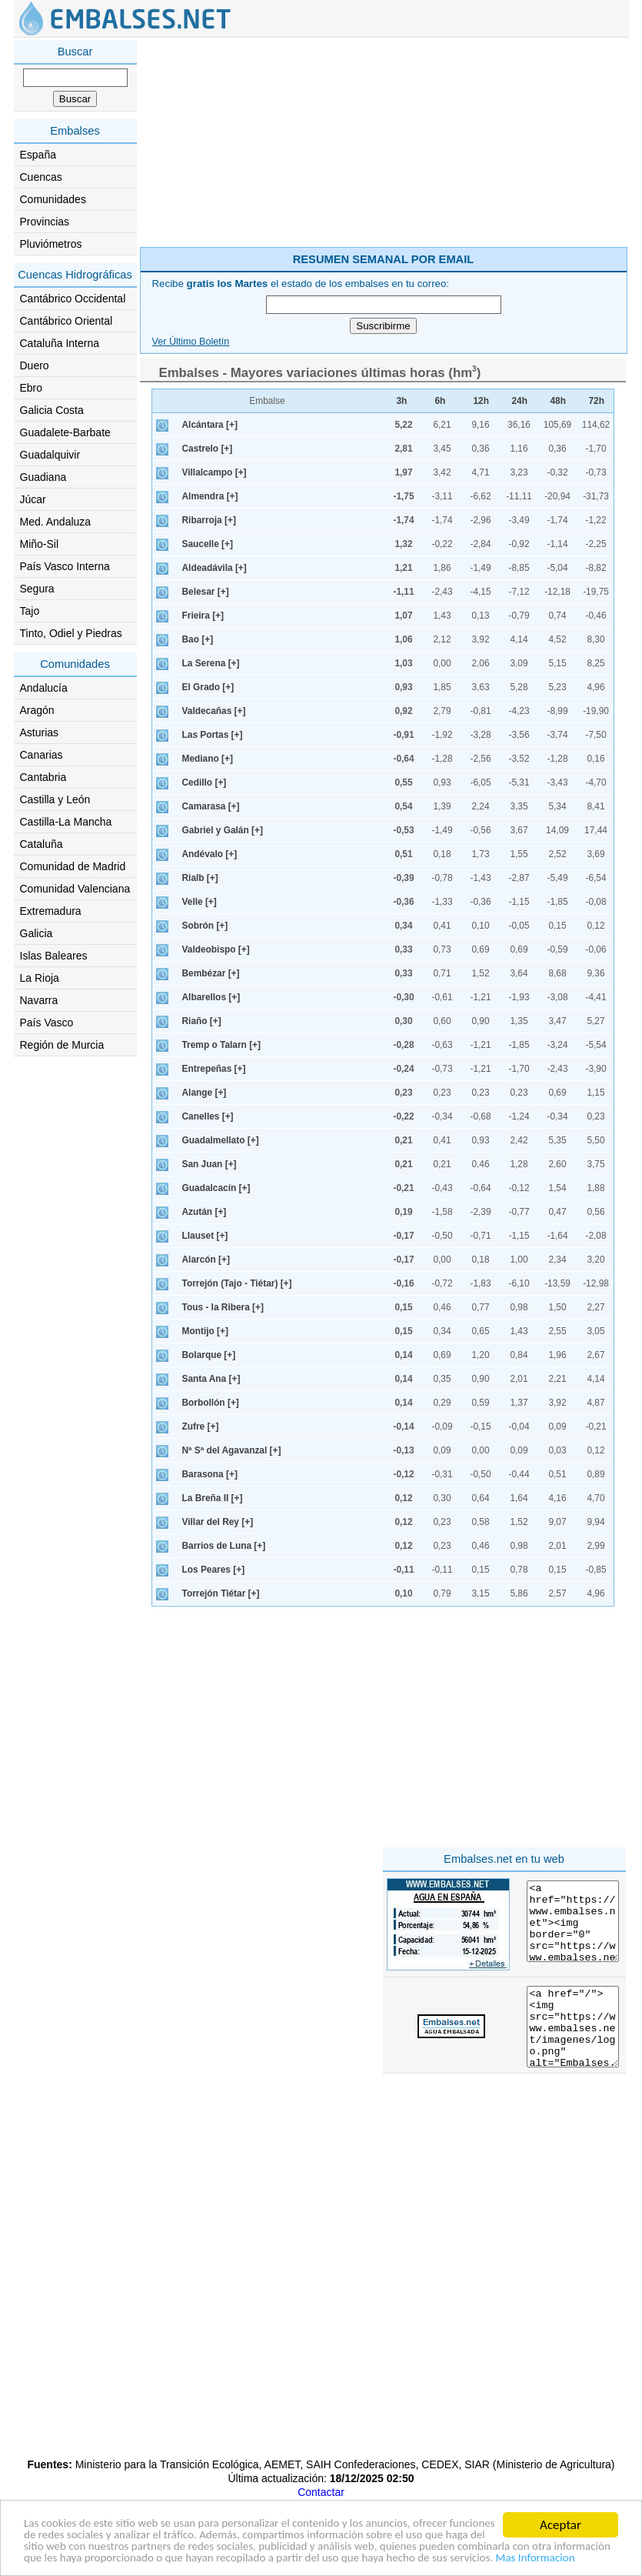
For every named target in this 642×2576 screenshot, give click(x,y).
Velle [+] (199, 901)
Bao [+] (198, 639)
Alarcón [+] (206, 1259)
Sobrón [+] (205, 925)
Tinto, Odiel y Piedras (71, 633)
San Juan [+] (209, 1164)
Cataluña (41, 844)
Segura (37, 588)
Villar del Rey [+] (218, 1522)
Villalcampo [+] (214, 472)
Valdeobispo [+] (216, 949)
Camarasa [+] (211, 806)
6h (440, 400)
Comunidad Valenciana (75, 889)
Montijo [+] (205, 1331)
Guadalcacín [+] (216, 1188)
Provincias (45, 221)
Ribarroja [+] (209, 520)
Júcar (33, 499)
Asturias (39, 732)
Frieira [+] (203, 615)
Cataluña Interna (60, 343)
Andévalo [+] (210, 854)
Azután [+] (204, 1211)
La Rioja (39, 978)
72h (597, 400)
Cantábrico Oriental (66, 321)
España (38, 154)
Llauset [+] (205, 1235)
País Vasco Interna (65, 566)
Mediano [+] (207, 758)
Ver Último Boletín (191, 341)
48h (559, 400)
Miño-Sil (39, 544)
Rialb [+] (200, 878)
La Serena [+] (211, 663)
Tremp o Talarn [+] (221, 1044)
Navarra (39, 1000)
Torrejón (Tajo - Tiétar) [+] (237, 1283)
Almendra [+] (210, 496)
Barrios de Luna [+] (224, 1545)
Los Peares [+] (213, 1569)
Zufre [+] (200, 1426)
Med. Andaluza (55, 522)
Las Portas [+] (212, 734)
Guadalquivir (50, 455)
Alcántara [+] (210, 424)
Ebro (31, 388)
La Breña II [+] (212, 1498)
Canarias (41, 755)
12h (482, 400)
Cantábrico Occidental (73, 298)
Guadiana (43, 477)
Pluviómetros (51, 244)
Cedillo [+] (204, 782)
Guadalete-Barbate (65, 432)
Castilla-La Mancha (66, 822)
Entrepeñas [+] (214, 1068)
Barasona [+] (210, 1474)
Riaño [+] (201, 1021)
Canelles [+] (208, 1116)
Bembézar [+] (211, 973)
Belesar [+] (205, 591)
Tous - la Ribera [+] (223, 1307)
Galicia (36, 933)
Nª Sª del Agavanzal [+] (231, 1450)
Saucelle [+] (207, 544)
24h (520, 400)
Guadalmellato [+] (220, 1140)
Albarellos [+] (211, 997)
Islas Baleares (54, 955)
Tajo (30, 611)
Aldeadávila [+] (214, 567)
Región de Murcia (62, 1045)
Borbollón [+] (210, 1402)
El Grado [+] (208, 687)
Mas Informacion (317, 2557)
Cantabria (43, 777)
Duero (34, 365)
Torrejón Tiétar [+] (221, 1593)
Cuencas (41, 177)
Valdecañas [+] (214, 711)
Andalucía (44, 688)
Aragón (37, 710)
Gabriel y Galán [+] (222, 830)
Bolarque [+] (209, 1355)
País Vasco (47, 1022)
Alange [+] (204, 1092)
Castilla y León (55, 799)
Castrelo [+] (207, 448)
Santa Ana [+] (211, 1378)
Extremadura (50, 911)
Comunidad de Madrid (73, 866)
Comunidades (53, 199)
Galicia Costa (52, 410)
